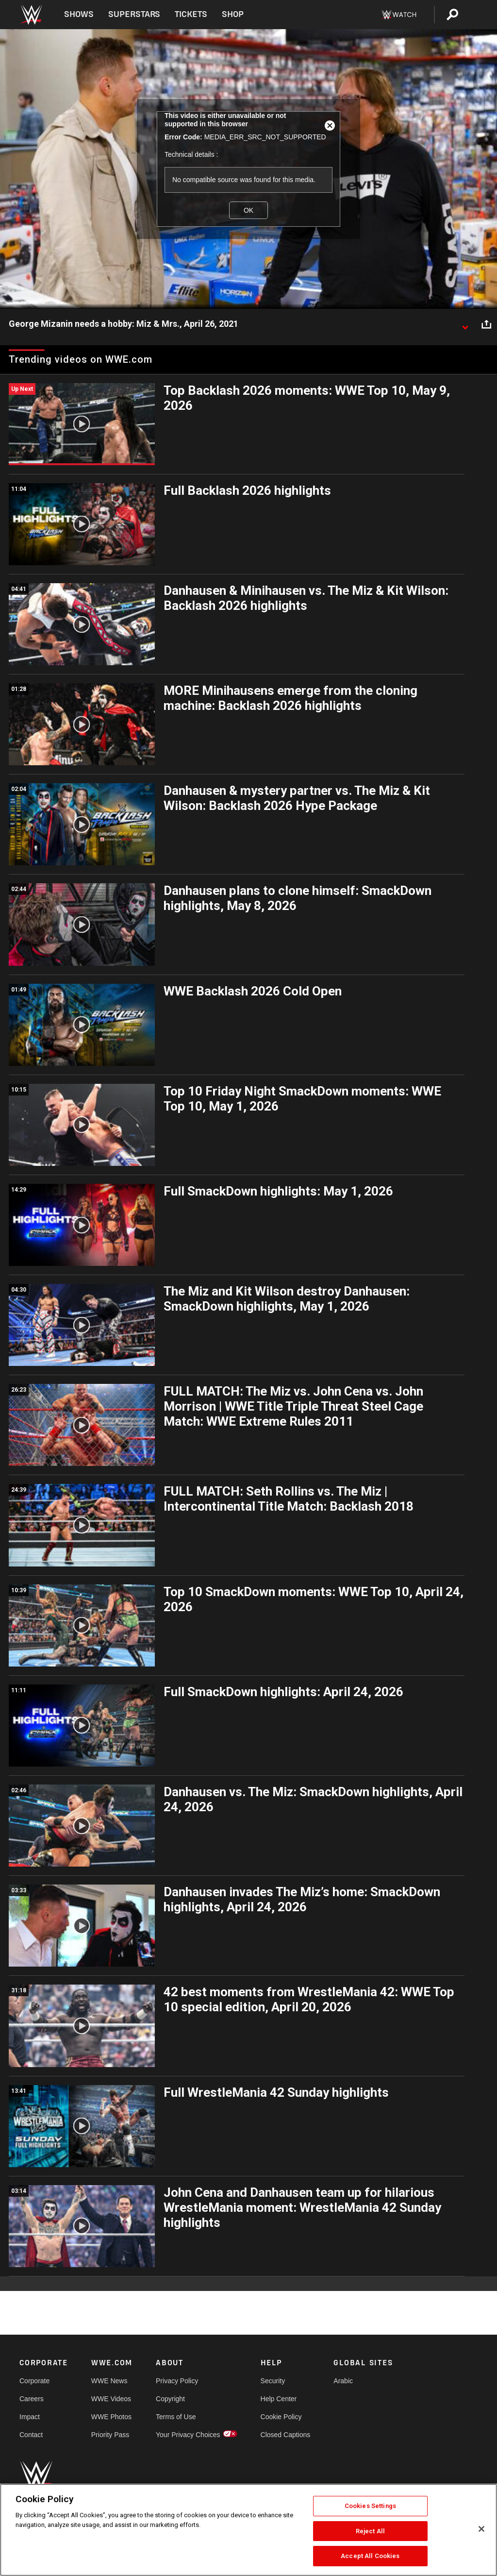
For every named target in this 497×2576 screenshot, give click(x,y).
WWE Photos (111, 2417)
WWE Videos (111, 2399)
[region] (248, 2530)
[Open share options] (486, 324)
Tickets (191, 14)
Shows (79, 14)
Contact (31, 2435)
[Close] (481, 2529)
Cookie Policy (281, 2417)
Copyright (170, 2399)
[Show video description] (465, 324)
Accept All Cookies (370, 2555)
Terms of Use (176, 2417)
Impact (29, 2417)
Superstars (134, 14)
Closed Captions (286, 2435)
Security (273, 2381)
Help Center (279, 2399)
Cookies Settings (370, 2505)
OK (248, 210)
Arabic (343, 2381)
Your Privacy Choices (188, 2435)
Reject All (370, 2531)
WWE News (109, 2381)
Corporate (34, 2381)
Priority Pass (110, 2435)
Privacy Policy (177, 2381)
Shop (233, 14)
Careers (31, 2399)
